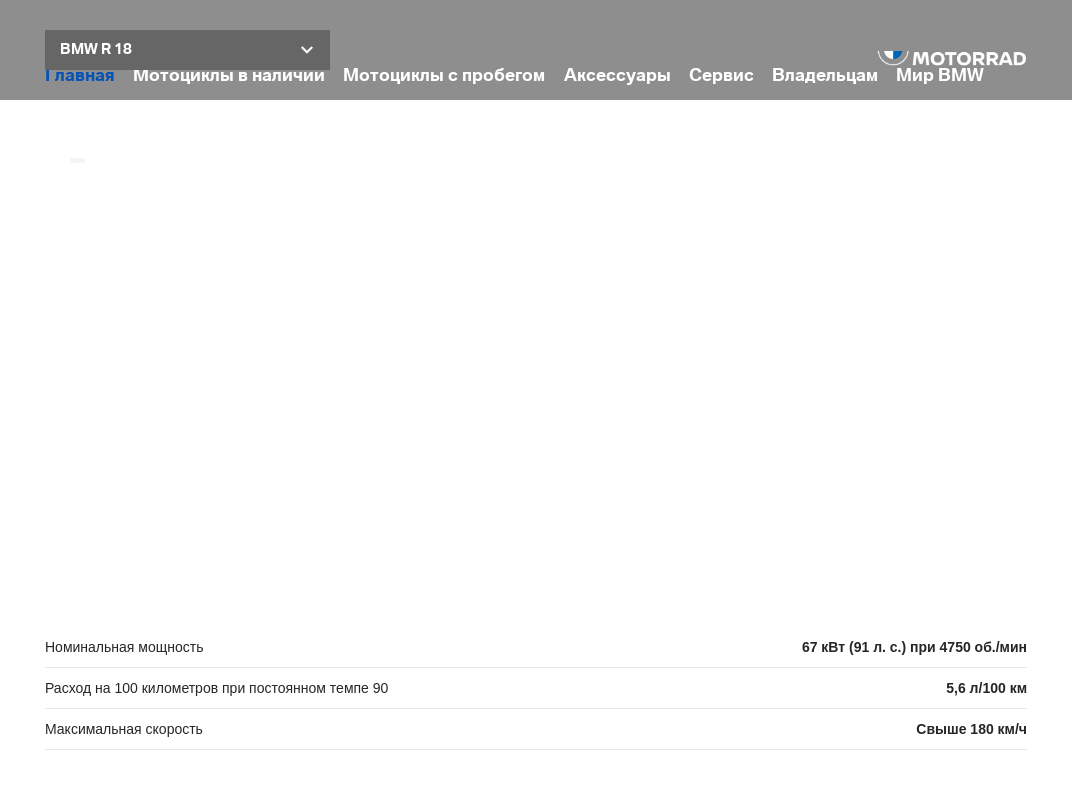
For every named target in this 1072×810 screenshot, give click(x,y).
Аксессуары (617, 75)
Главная (80, 75)
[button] (187, 50)
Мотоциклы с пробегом (444, 75)
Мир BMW (940, 75)
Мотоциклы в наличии (229, 75)
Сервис (721, 75)
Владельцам (825, 75)
